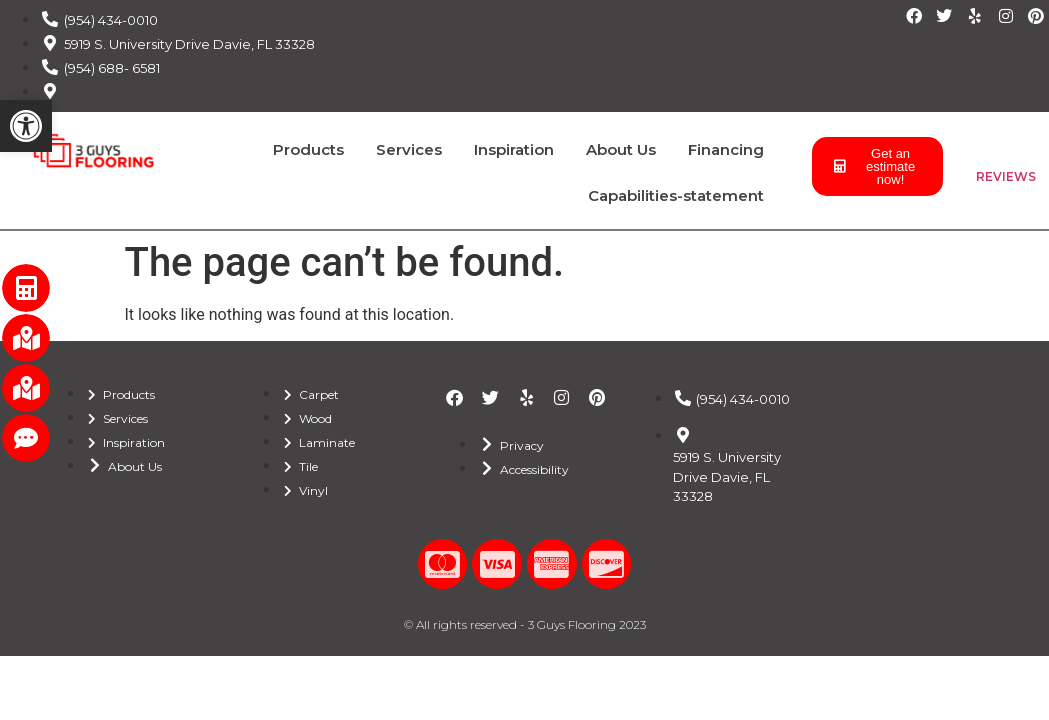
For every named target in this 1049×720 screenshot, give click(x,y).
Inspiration (514, 149)
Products (308, 149)
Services (409, 149)
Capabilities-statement (676, 195)
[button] (26, 126)
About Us (621, 149)
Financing (726, 149)
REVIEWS (1006, 176)
